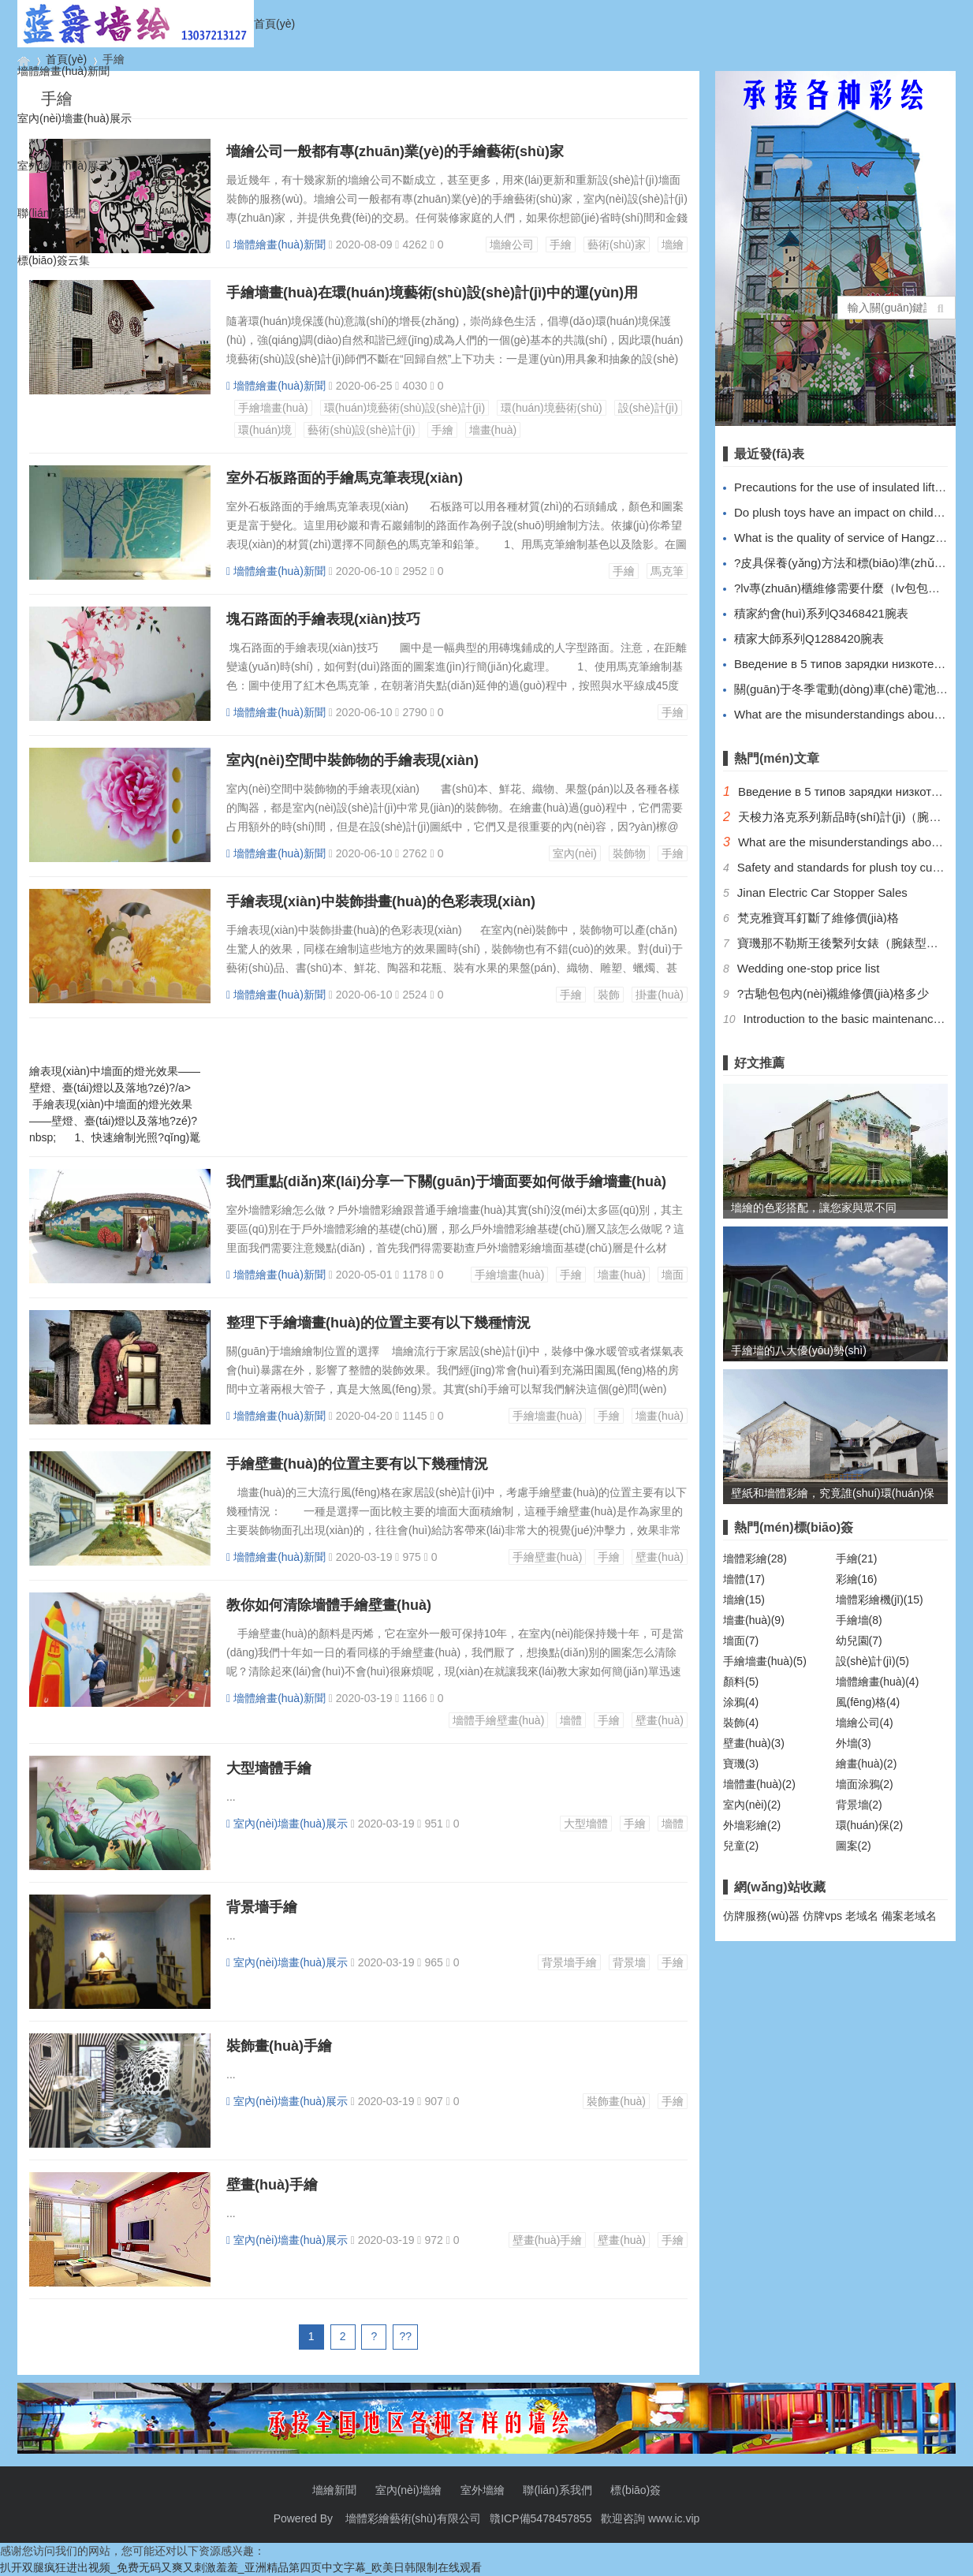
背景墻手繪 (261, 1907)
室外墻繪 (482, 2490)
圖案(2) (853, 1845)
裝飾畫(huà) (616, 2101)
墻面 (673, 1274)
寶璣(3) (741, 1763)
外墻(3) (853, 1743)
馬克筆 (667, 571)
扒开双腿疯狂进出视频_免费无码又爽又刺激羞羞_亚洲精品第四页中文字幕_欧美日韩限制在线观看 (241, 2567)
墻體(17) (744, 1579)
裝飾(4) (741, 1722)
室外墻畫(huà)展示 (63, 165)
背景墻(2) (859, 1804)
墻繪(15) (744, 1599)
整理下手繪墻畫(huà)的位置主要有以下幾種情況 (378, 1323)
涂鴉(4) (741, 1702)
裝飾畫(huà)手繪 (279, 2046)
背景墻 (629, 1962)
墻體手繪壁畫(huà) (499, 1720)
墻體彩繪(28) (755, 1558)
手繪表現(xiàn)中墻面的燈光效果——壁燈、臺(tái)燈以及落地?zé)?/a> (133, 1071)
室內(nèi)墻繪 (408, 2490)
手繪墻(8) (859, 1620)
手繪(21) (857, 1558)
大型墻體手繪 (268, 1768)
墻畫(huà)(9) (754, 1620)
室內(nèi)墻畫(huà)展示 (74, 118)
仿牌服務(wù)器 (761, 1916)
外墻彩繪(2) (752, 1825)
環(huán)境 (265, 430)
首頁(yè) (274, 23)
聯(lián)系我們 (51, 213)
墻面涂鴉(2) (864, 1784)
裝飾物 (629, 853)
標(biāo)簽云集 (53, 260)
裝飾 (609, 994)
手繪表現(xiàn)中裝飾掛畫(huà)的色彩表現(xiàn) (380, 901)
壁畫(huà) (660, 1557)
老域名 (861, 1916)
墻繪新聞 (334, 2490)
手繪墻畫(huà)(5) (765, 1661)
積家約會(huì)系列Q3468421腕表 (821, 613)
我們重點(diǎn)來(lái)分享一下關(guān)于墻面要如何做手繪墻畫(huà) (446, 1181)
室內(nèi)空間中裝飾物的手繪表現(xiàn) (352, 760)
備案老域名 (909, 1916)
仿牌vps (822, 1916)
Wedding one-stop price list (808, 968)
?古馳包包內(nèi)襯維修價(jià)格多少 (833, 993)
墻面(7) (741, 1640)
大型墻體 (586, 1823)
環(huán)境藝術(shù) (551, 407)
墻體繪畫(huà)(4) (877, 1681)
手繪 (442, 430)
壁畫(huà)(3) (754, 1743)
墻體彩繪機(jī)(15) (879, 1599)
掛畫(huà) (660, 994)
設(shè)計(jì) (648, 407)
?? (406, 2336)
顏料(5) (741, 1681)
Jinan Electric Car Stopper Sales (822, 892)
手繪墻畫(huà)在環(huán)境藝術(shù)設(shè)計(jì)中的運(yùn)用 (432, 293)
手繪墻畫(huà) (273, 407)
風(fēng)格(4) (868, 1702)
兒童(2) (741, 1845)
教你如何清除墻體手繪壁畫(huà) (328, 1605)
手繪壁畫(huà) (548, 1557)
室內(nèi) (575, 853)
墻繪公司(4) (864, 1722)
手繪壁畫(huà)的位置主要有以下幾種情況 (357, 1464)
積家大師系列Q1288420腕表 (809, 638)
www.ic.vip (673, 2518)
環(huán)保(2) (870, 1825)
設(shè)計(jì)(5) (872, 1661)
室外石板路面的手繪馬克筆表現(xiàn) (344, 478)
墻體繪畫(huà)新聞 (63, 71)
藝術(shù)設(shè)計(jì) (361, 430)
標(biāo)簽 (635, 2490)
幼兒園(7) (859, 1640)
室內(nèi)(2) (752, 1804)
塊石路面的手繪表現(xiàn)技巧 (323, 619)
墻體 (571, 1720)
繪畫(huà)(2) (866, 1763)
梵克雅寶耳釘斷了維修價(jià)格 (818, 917)
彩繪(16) (857, 1579)
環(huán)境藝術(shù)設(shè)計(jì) (405, 407)
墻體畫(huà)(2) (759, 1784)
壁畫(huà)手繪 (272, 2185)
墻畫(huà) (493, 430)
